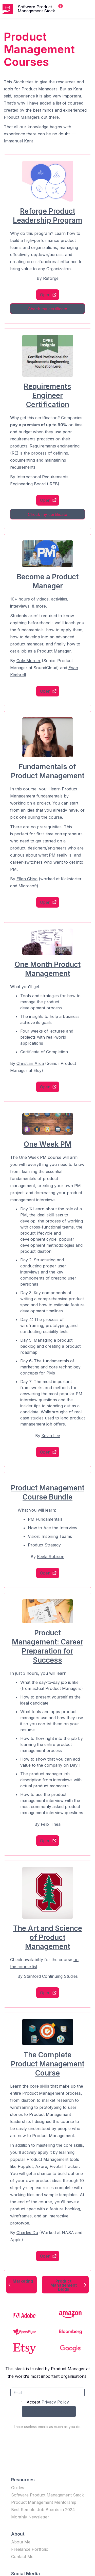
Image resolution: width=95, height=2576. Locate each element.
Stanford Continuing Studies (51, 1976)
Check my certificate (47, 308)
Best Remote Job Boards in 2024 (43, 2509)
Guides (17, 2487)
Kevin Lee (51, 1435)
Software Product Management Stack (47, 2495)
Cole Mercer (28, 660)
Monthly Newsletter (30, 2517)
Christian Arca (30, 1063)
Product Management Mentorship (43, 2502)
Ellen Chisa (26, 878)
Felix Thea (51, 1824)
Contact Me (22, 2556)
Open (45, 294)
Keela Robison (50, 1556)
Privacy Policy (55, 2402)
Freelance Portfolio (29, 2549)
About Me (20, 2542)
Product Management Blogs (63, 2285)
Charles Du (27, 2232)
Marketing (23, 2281)
